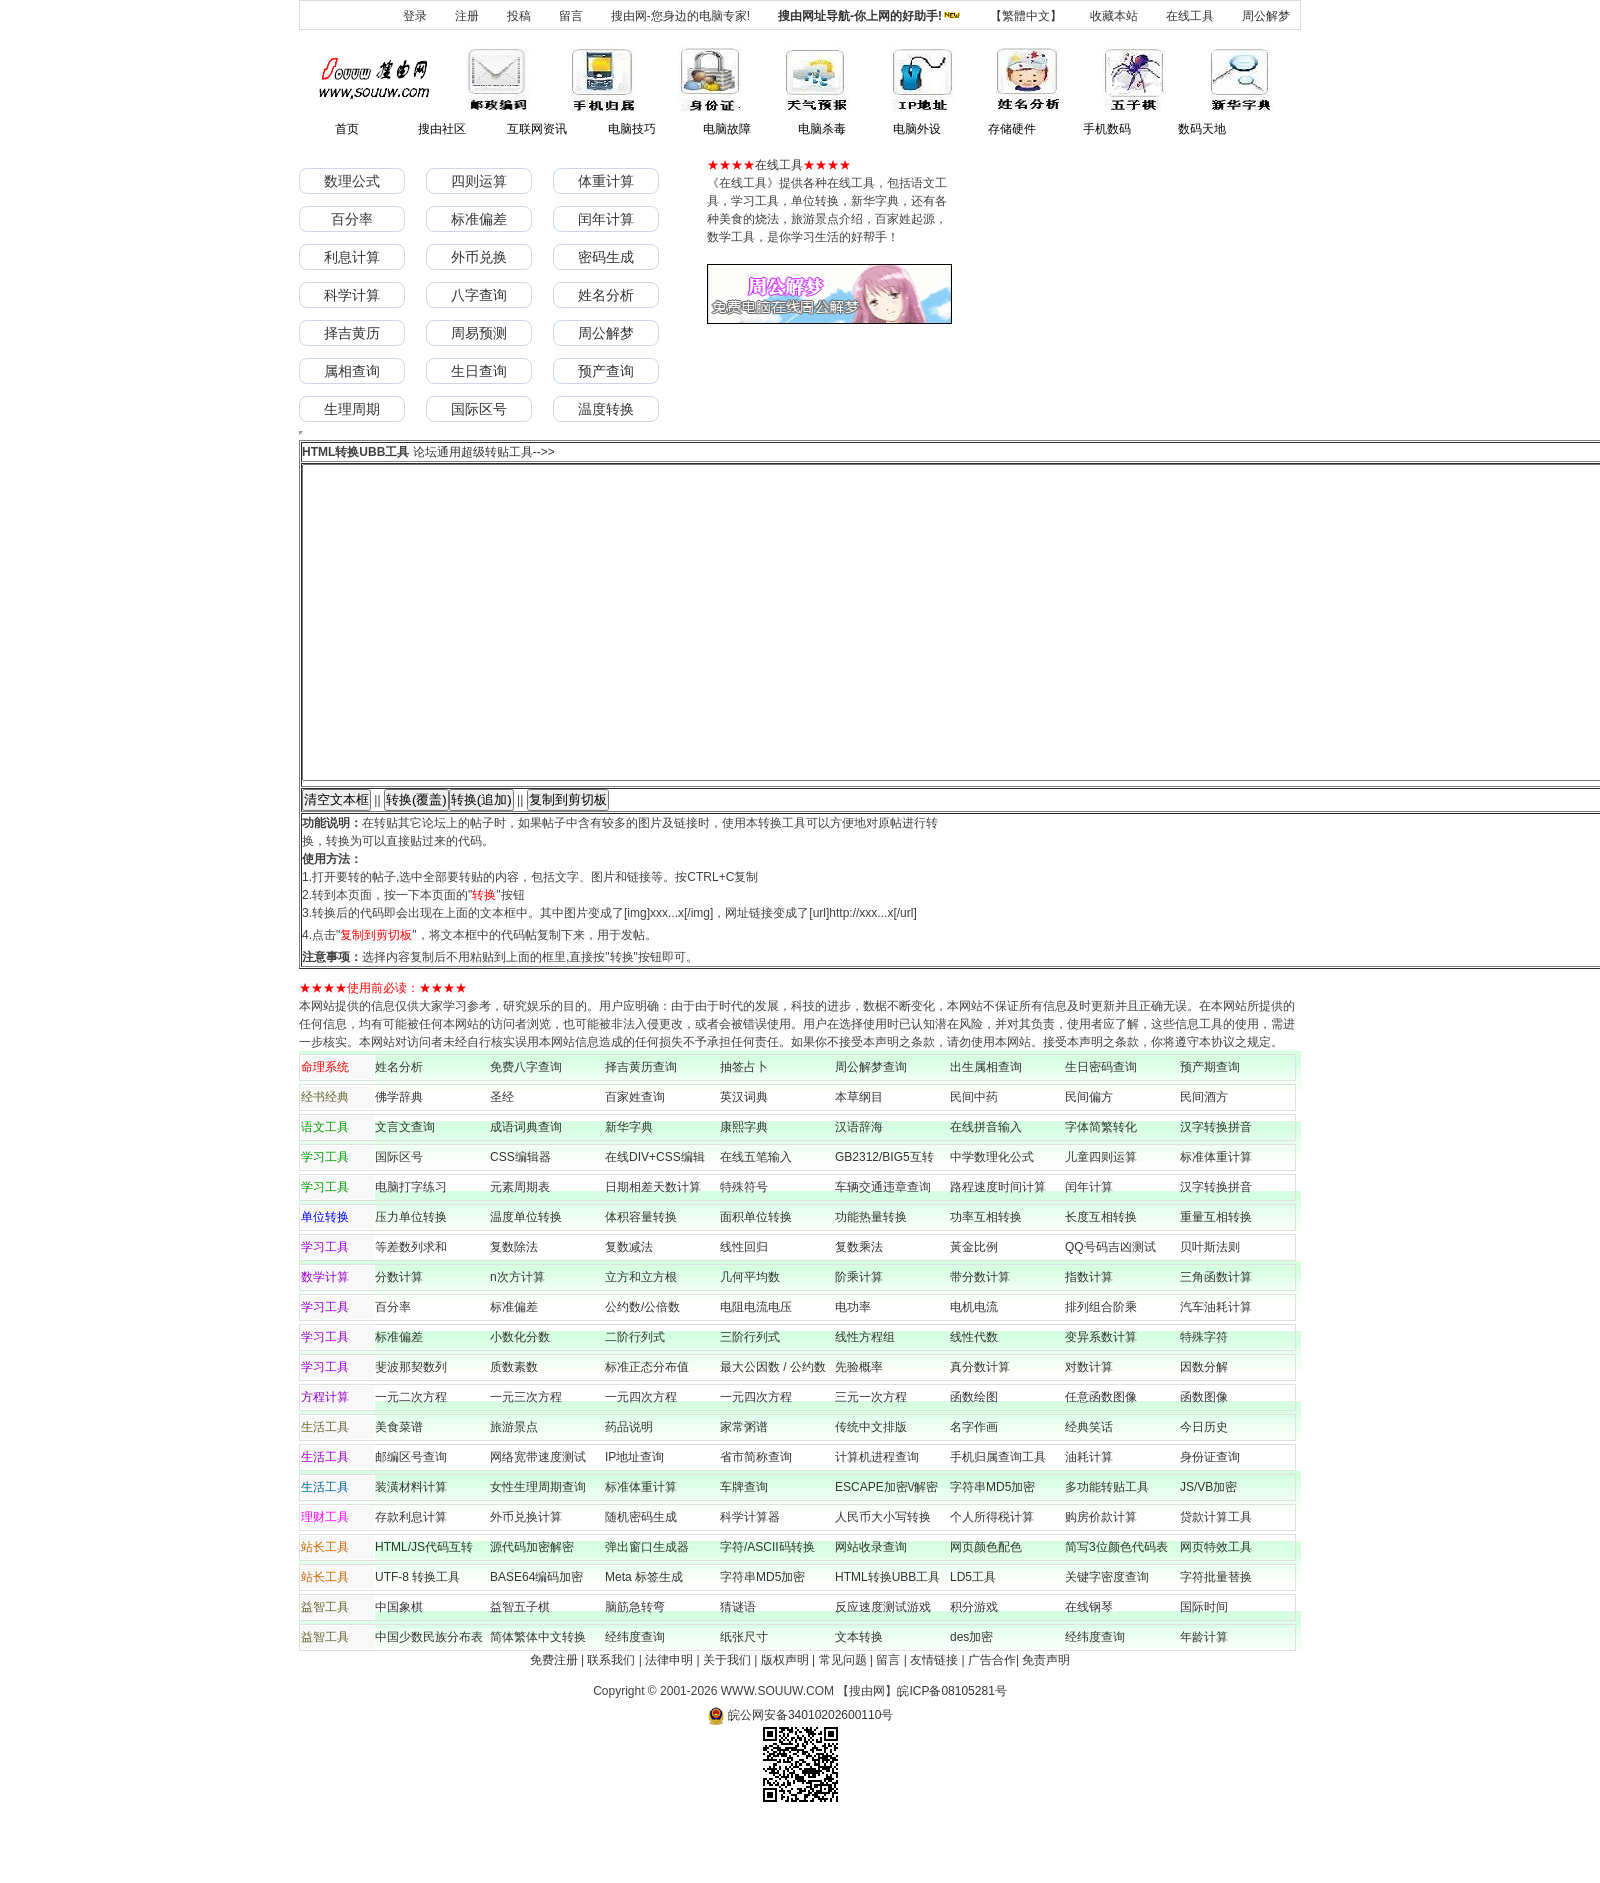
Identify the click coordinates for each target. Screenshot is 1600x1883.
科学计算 (352, 295)
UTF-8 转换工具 (417, 1640)
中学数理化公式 (992, 1220)
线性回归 (744, 1310)
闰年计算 (606, 219)
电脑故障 (727, 129)
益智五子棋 (520, 1670)
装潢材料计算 (411, 1550)
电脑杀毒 (822, 129)
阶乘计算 (859, 1340)
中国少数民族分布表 (429, 1700)
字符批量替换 (1216, 1640)
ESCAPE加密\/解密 (886, 1550)
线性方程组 (865, 1400)
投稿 (519, 16)
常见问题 (843, 1723)
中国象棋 (399, 1670)
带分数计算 (980, 1340)
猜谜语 (738, 1670)
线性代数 (974, 1400)
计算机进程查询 (877, 1520)
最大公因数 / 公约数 (773, 1430)
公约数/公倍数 (642, 1370)
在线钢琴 (1089, 1670)
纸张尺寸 (744, 1700)
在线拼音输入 (986, 1190)
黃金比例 (974, 1310)
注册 (467, 16)
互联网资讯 (537, 129)
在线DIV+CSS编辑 (655, 1220)
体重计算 (606, 181)
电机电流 (974, 1370)
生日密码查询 (1101, 1130)
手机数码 (1107, 129)
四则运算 (479, 181)
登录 (415, 16)
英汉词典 (744, 1160)
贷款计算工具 (1216, 1580)
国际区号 (479, 409)
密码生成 (606, 257)
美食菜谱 (399, 1490)
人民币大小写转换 (883, 1580)
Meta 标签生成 (644, 1640)
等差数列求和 (411, 1310)
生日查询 (479, 371)
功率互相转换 (986, 1280)
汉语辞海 (859, 1190)
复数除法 (514, 1310)
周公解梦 (1266, 16)
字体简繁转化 (1107, 1190)
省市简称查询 (756, 1520)
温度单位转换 (526, 1280)
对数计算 (1089, 1430)
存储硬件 (1012, 129)
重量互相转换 (1216, 1280)
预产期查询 (1210, 1130)
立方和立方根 (641, 1340)
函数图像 (1204, 1460)
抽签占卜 (744, 1130)
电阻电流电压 (756, 1370)
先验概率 (859, 1430)
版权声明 (785, 1723)
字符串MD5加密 (992, 1550)
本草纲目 (859, 1160)
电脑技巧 (632, 129)
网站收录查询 (871, 1610)
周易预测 (479, 333)
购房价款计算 (1101, 1580)
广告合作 (992, 1723)
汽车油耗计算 (1216, 1370)
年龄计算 (1204, 1700)
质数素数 (514, 1430)
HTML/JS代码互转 (430, 1610)
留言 (571, 16)
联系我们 (611, 1723)
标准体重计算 (1216, 1220)
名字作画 (974, 1490)
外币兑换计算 (526, 1580)
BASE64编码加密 (536, 1640)
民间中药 (974, 1160)
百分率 (352, 219)
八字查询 (479, 295)
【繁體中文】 (1026, 16)
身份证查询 (1210, 1520)
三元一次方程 (871, 1460)
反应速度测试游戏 (883, 1670)
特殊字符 (1204, 1400)
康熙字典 (744, 1190)
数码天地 (1202, 129)
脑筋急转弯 (635, 1670)
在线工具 (1190, 16)
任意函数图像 (1101, 1460)
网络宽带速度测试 (538, 1520)
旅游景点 (514, 1490)
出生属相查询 (986, 1130)
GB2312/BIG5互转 (884, 1220)
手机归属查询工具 (998, 1520)
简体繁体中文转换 (538, 1700)
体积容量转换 (641, 1280)
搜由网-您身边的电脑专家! (680, 16)
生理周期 (352, 409)
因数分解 (1204, 1430)
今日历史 (1204, 1490)
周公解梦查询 (871, 1130)
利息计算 (352, 257)
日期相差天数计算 (653, 1250)
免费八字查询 (526, 1130)
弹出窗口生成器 (647, 1610)
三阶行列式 (750, 1400)
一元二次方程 (411, 1460)
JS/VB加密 (1208, 1550)
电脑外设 (917, 129)
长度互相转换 (1101, 1280)
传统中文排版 (871, 1490)
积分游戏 (974, 1670)
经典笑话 (1089, 1490)
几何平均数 (750, 1340)
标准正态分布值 (647, 1430)
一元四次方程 (641, 1460)
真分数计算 (980, 1430)
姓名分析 (606, 295)
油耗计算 (1089, 1520)
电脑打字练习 (411, 1250)
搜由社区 (442, 129)
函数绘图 (974, 1460)
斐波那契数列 (411, 1430)
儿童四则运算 (1101, 1220)
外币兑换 (479, 257)
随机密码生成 (641, 1580)
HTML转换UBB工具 (887, 1640)
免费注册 (554, 1723)
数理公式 (352, 181)
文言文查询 (405, 1190)
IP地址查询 (634, 1520)
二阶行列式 (635, 1400)
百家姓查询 (635, 1160)
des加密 (971, 1700)
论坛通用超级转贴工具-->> (484, 452)
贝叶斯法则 (1210, 1310)
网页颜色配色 (986, 1610)
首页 (347, 129)
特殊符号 (744, 1250)
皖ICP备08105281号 (951, 1754)
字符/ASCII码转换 (767, 1610)
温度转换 (606, 409)
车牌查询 (744, 1550)
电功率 (853, 1370)
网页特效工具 (1216, 1610)
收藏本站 (1114, 16)
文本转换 (859, 1700)
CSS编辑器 (520, 1220)
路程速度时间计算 (1004, 1250)
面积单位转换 (756, 1280)
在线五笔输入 (762, 1220)
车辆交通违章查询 (883, 1250)
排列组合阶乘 (1101, 1370)
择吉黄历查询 (641, 1130)
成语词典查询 (526, 1190)
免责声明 (1046, 1723)
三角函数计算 (1216, 1340)
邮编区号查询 (411, 1520)
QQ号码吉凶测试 (1110, 1310)
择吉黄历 (352, 333)
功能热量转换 (871, 1280)
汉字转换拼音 (1216, 1190)
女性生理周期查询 (538, 1550)
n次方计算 (517, 1340)
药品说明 (629, 1490)
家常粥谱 (744, 1490)
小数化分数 (520, 1400)
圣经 (502, 1160)
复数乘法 (859, 1310)
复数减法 (629, 1310)
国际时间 (1204, 1670)
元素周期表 (520, 1250)
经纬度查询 (635, 1700)
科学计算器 (750, 1580)
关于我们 (727, 1723)
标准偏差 (479, 219)
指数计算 (1089, 1340)
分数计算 (399, 1340)
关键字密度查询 (1107, 1640)
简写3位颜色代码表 (1116, 1610)
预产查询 (606, 371)
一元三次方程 (526, 1460)
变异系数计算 (1101, 1400)
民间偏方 (1089, 1160)
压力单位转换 (411, 1280)
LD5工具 (973, 1640)
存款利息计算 (411, 1580)
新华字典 (629, 1190)
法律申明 (669, 1723)
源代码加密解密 (532, 1610)
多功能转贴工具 (1107, 1550)
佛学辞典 (399, 1160)
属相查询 (352, 371)
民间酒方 (1204, 1160)
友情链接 (934, 1723)
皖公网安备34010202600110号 (800, 1778)
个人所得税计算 (992, 1580)
